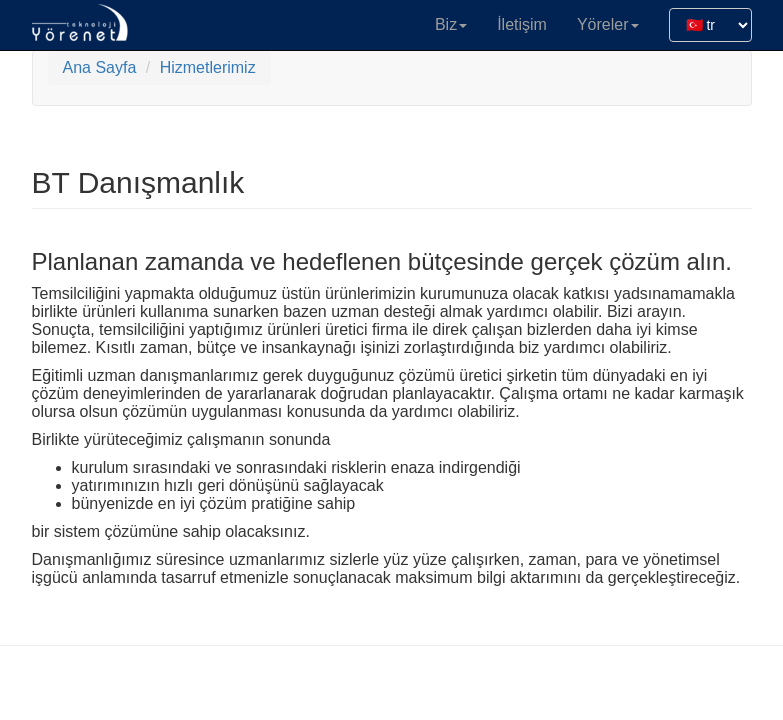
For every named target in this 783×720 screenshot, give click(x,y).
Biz (451, 24)
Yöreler (608, 24)
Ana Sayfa (100, 67)
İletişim (522, 24)
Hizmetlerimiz (208, 67)
